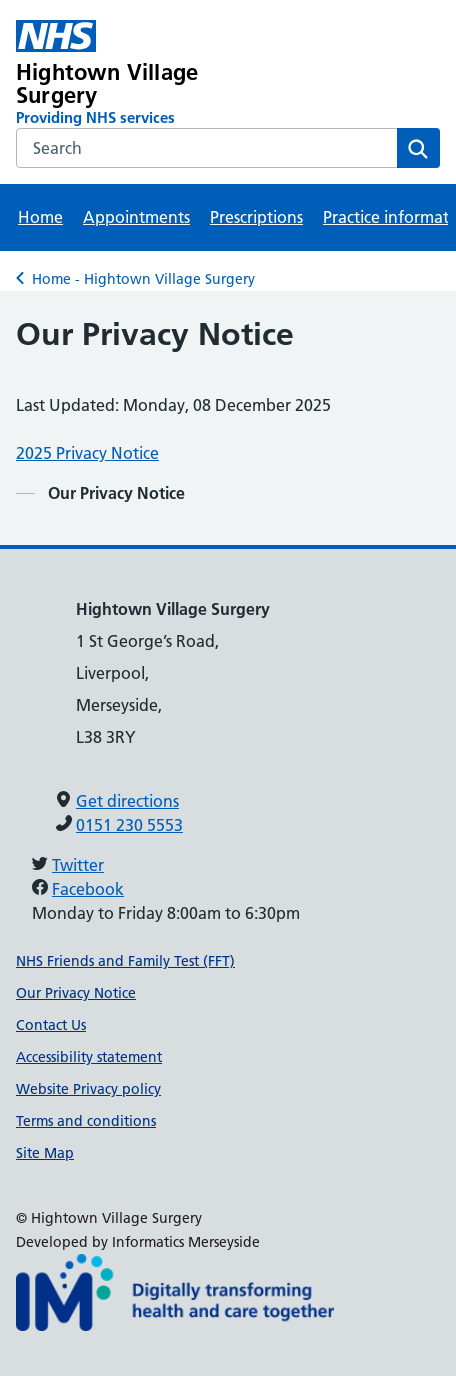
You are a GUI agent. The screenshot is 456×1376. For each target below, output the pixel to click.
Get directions (127, 801)
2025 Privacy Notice (87, 453)
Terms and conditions (86, 1121)
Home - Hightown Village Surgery (143, 279)
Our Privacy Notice (76, 993)
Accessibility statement (89, 1057)
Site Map (45, 1153)
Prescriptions (256, 217)
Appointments (136, 217)
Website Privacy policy (88, 1089)
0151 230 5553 (129, 825)
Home (40, 217)
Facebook (88, 889)
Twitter (78, 865)
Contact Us (51, 1025)
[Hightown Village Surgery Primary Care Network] (143, 74)
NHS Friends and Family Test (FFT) (125, 961)
